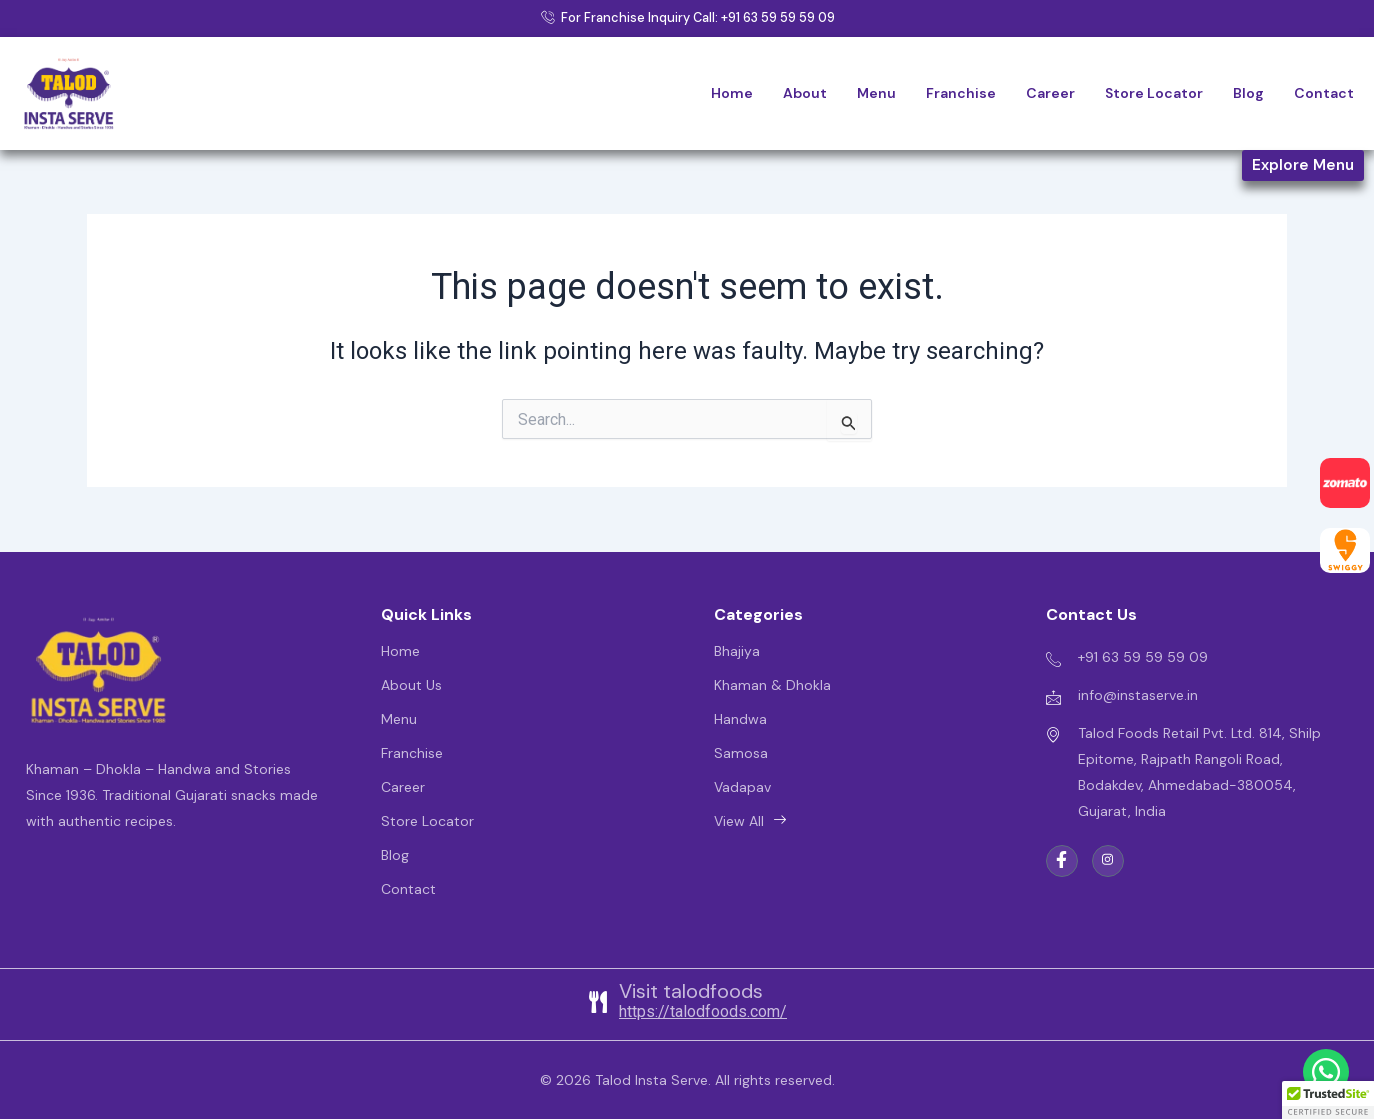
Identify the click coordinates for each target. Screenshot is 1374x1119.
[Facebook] (1062, 861)
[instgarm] (1108, 861)
